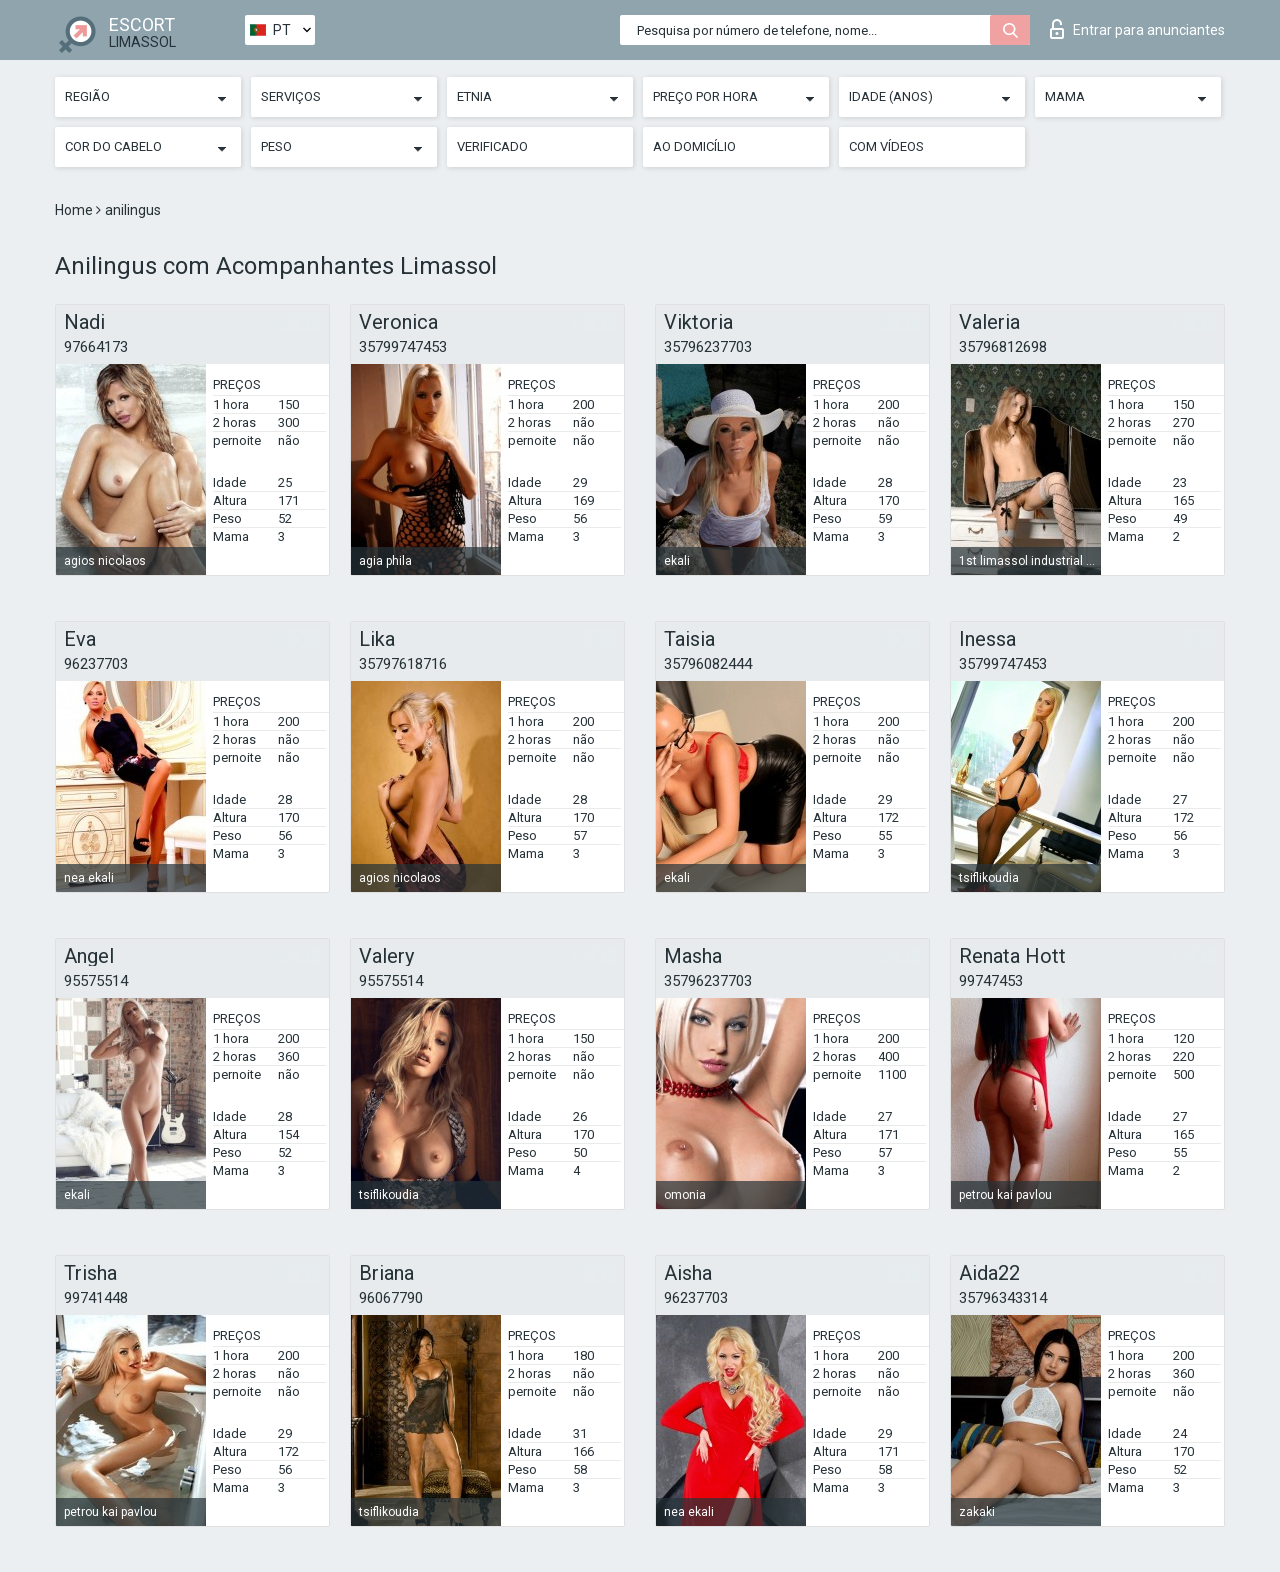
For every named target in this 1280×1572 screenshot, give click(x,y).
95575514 (96, 981)
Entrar (1137, 29)
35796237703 (708, 347)
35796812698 (1003, 347)
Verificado (492, 146)
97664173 (96, 347)
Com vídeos (886, 146)
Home (75, 210)
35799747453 (403, 347)
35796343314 (1003, 1298)
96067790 (391, 1298)
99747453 (991, 981)
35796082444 (708, 664)
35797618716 (403, 664)
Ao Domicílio (694, 146)
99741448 (96, 1298)
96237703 (96, 664)
